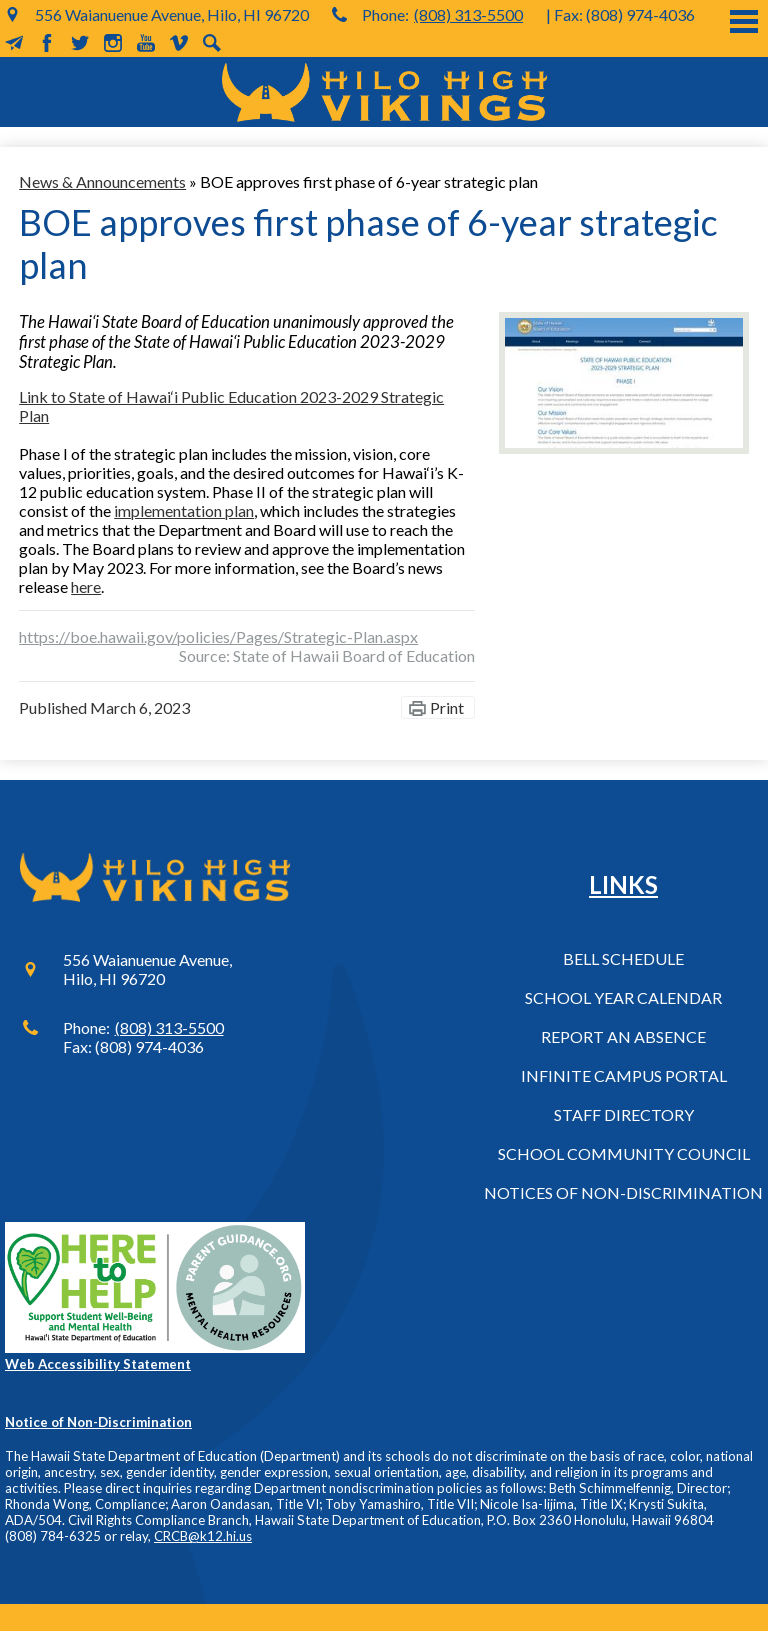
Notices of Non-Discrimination (623, 1192)
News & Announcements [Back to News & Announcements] (102, 181)
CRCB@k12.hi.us (203, 1536)
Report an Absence (623, 1036)
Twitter (80, 43)
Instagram (113, 43)
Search (212, 43)
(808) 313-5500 (468, 14)
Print (447, 707)
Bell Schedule (623, 958)
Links (623, 884)
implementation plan (184, 510)
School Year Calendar (623, 997)
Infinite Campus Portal (624, 1075)
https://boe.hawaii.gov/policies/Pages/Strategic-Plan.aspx (218, 636)
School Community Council (624, 1153)
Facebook (47, 43)
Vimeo (179, 43)
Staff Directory (624, 1114)
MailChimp (14, 43)
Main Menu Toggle (744, 21)
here (86, 586)
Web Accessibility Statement (98, 1364)
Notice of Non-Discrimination (98, 1422)
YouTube (146, 43)
